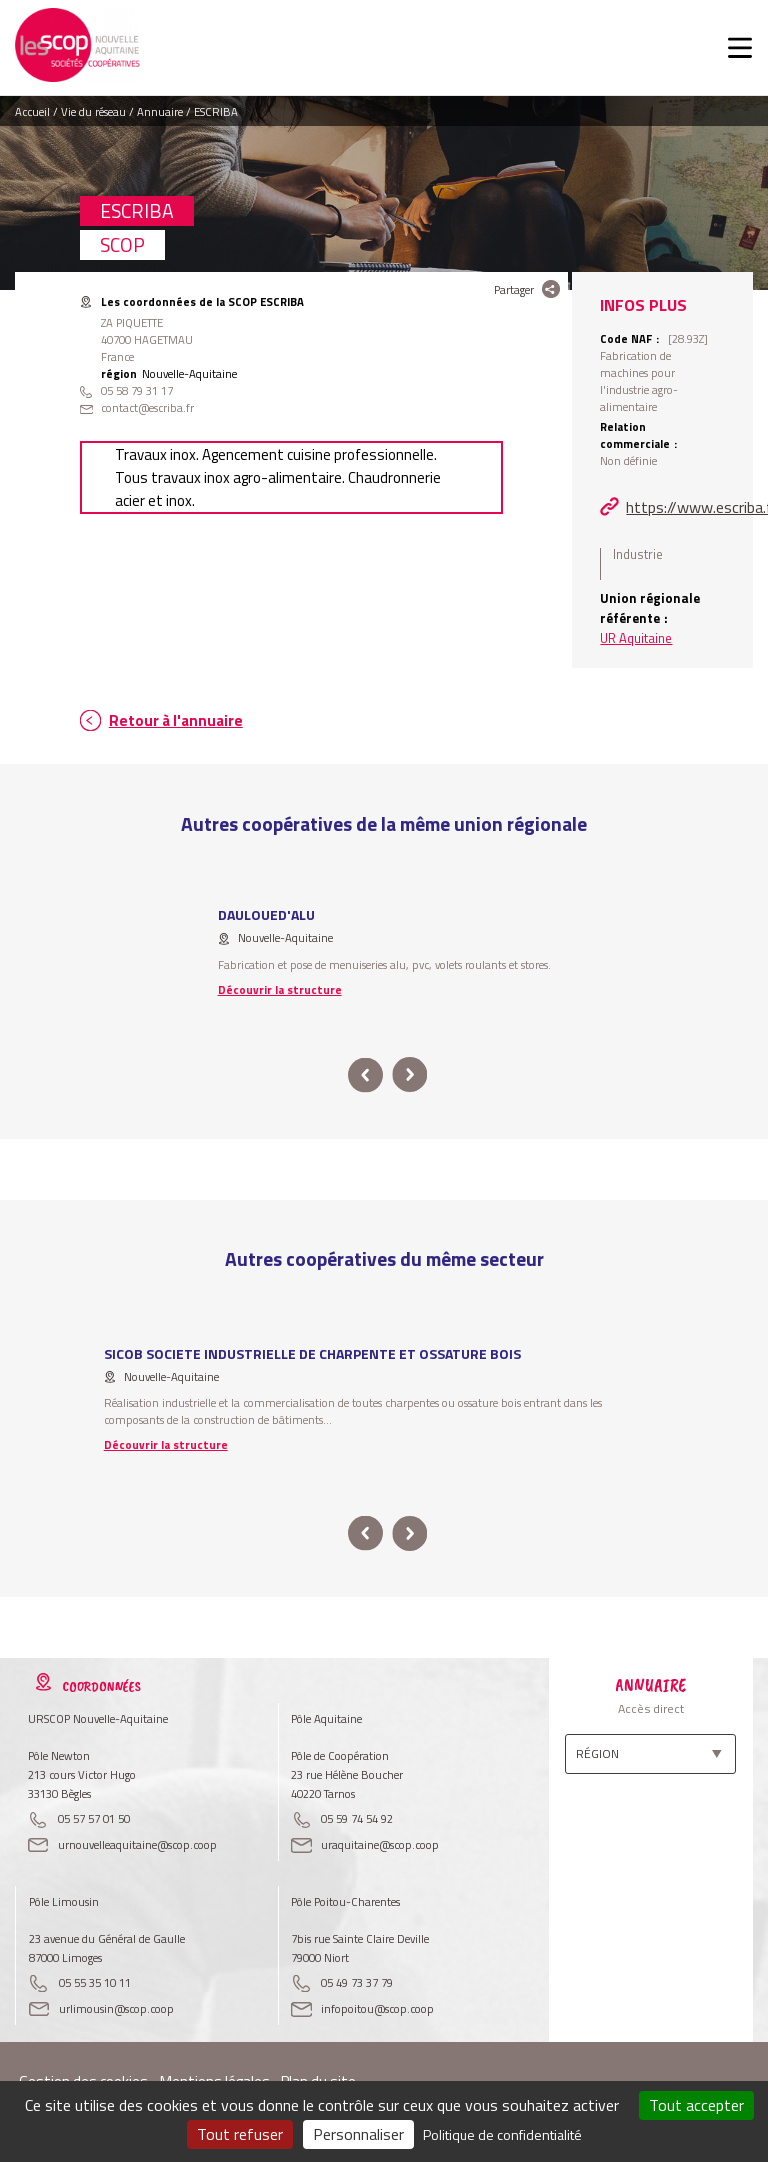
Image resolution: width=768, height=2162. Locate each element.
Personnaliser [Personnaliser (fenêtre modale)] (358, 2134)
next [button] (409, 1075)
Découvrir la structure (280, 989)
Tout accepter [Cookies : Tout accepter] (696, 2105)
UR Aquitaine (636, 638)
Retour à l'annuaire (176, 720)
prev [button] (365, 1075)
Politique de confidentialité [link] (502, 2134)
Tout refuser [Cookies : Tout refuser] (240, 2134)
